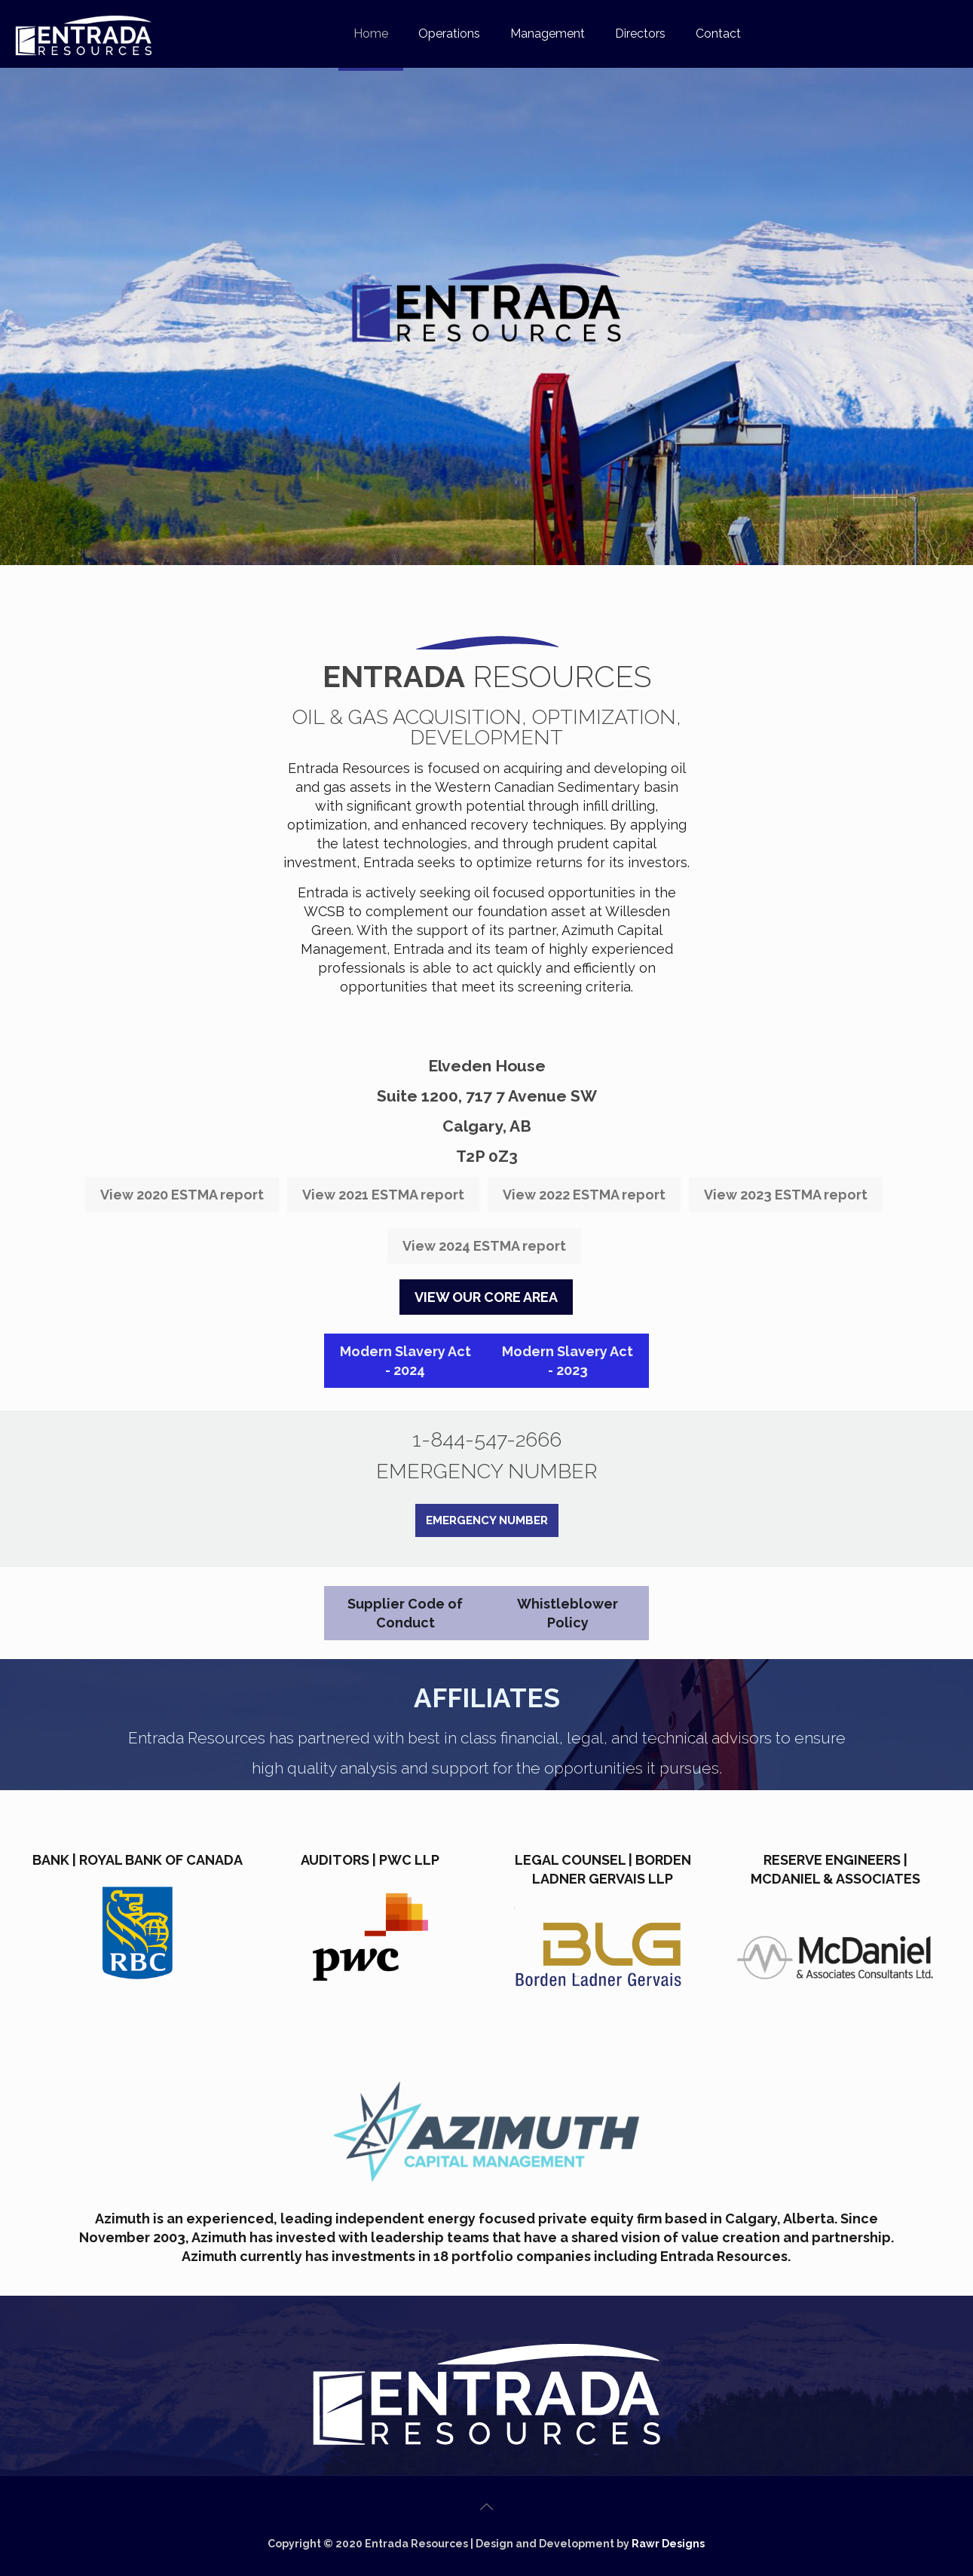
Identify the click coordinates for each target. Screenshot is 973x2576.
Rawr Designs (668, 2544)
